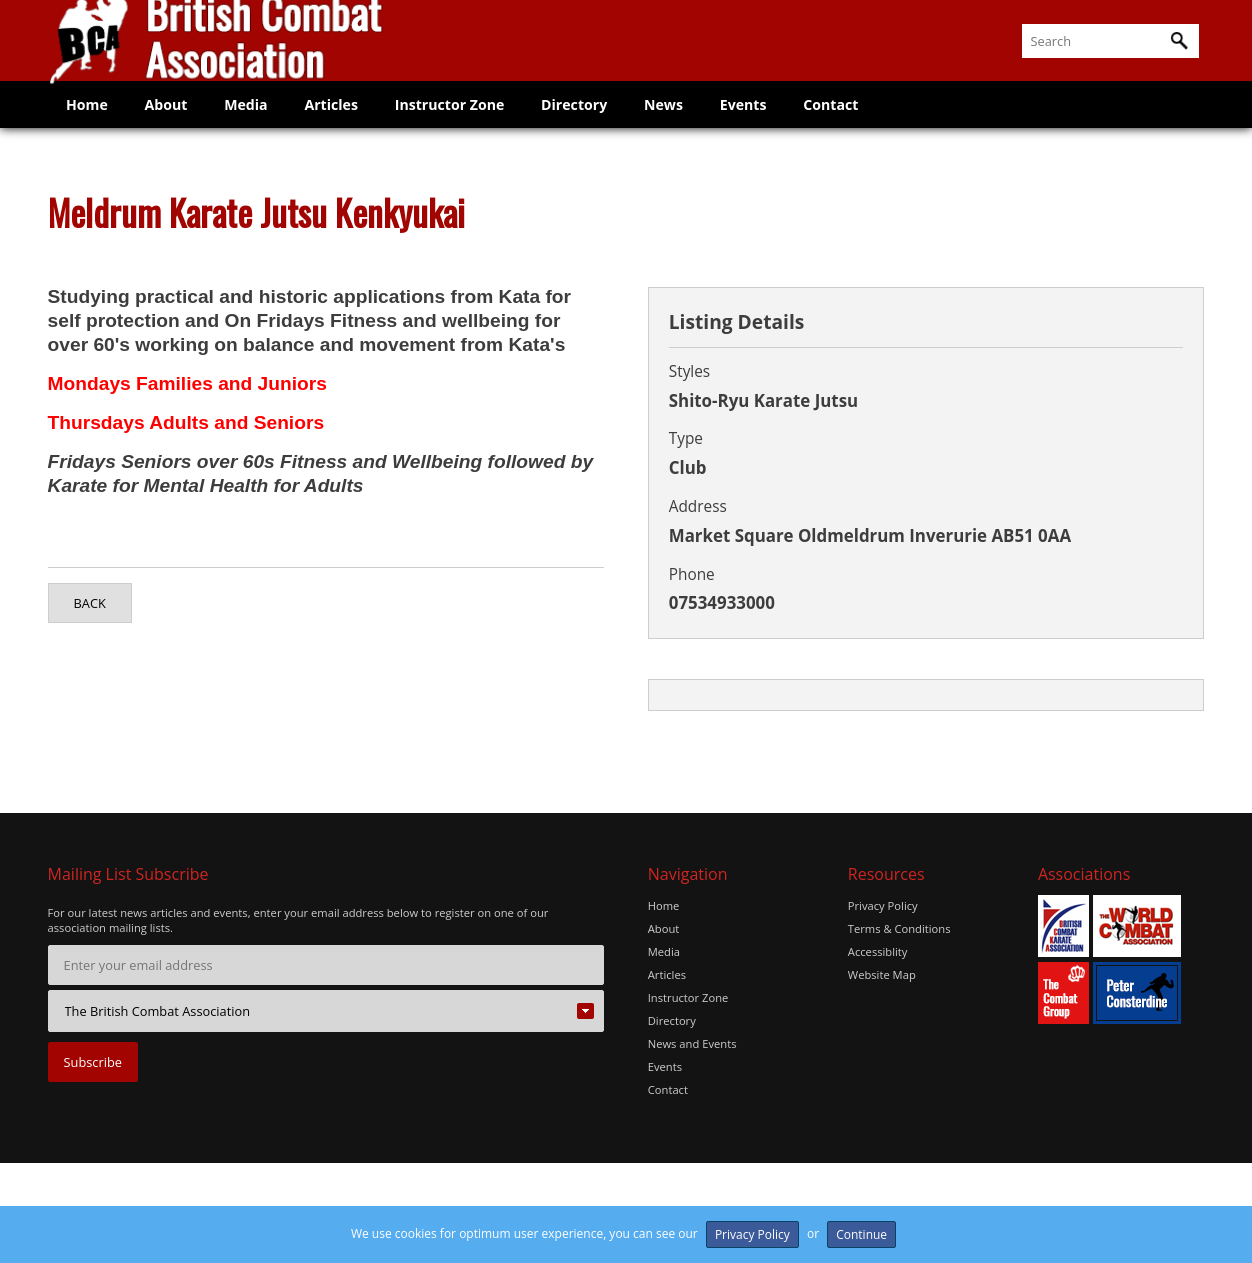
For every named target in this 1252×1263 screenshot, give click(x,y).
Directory (597, 124)
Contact (867, 124)
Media (256, 124)
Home (89, 124)
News (692, 124)
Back (90, 603)
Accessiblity (878, 950)
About (172, 124)
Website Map (882, 972)
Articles (345, 124)
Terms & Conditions (899, 927)
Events (775, 124)
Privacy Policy (883, 905)
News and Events (692, 1039)
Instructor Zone (469, 124)
